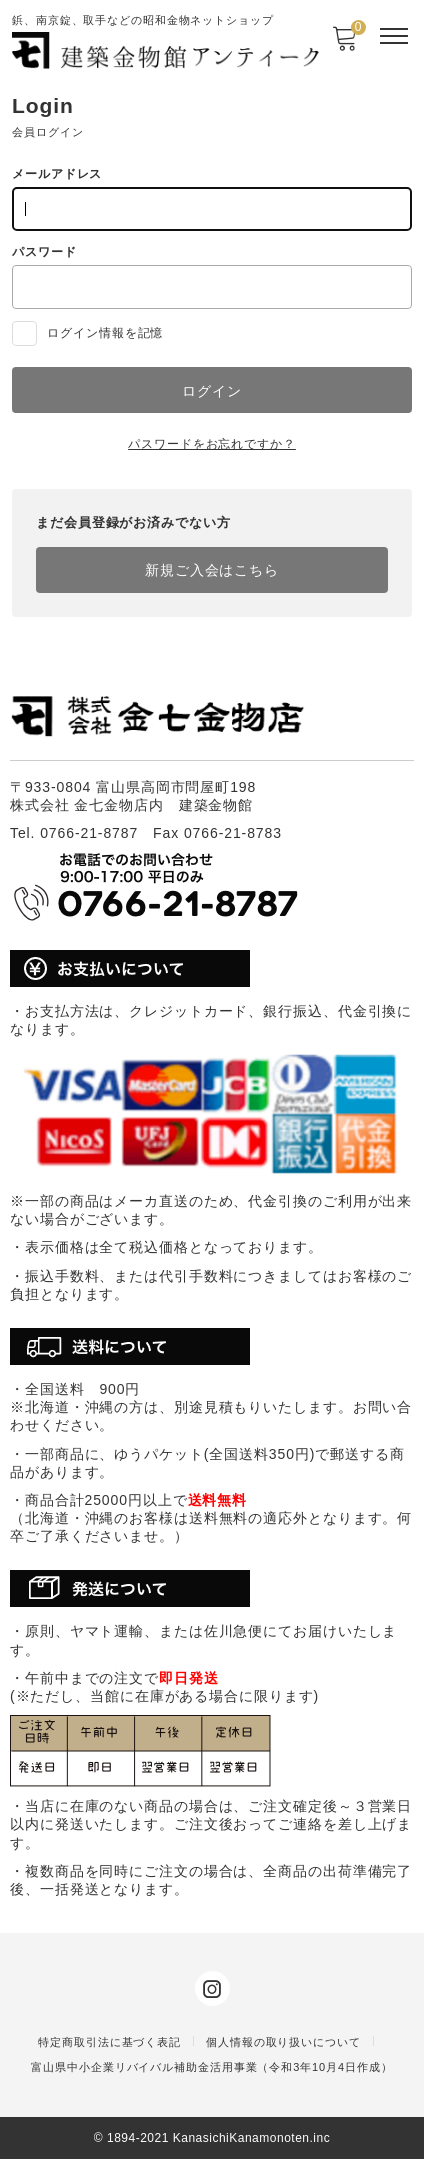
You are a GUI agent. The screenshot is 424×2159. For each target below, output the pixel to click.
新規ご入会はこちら (212, 570)
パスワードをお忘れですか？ (212, 444)
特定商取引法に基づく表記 (109, 2042)
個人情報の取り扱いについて (283, 2042)
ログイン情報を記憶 (87, 333)
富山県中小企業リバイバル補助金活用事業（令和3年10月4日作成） (211, 2067)
